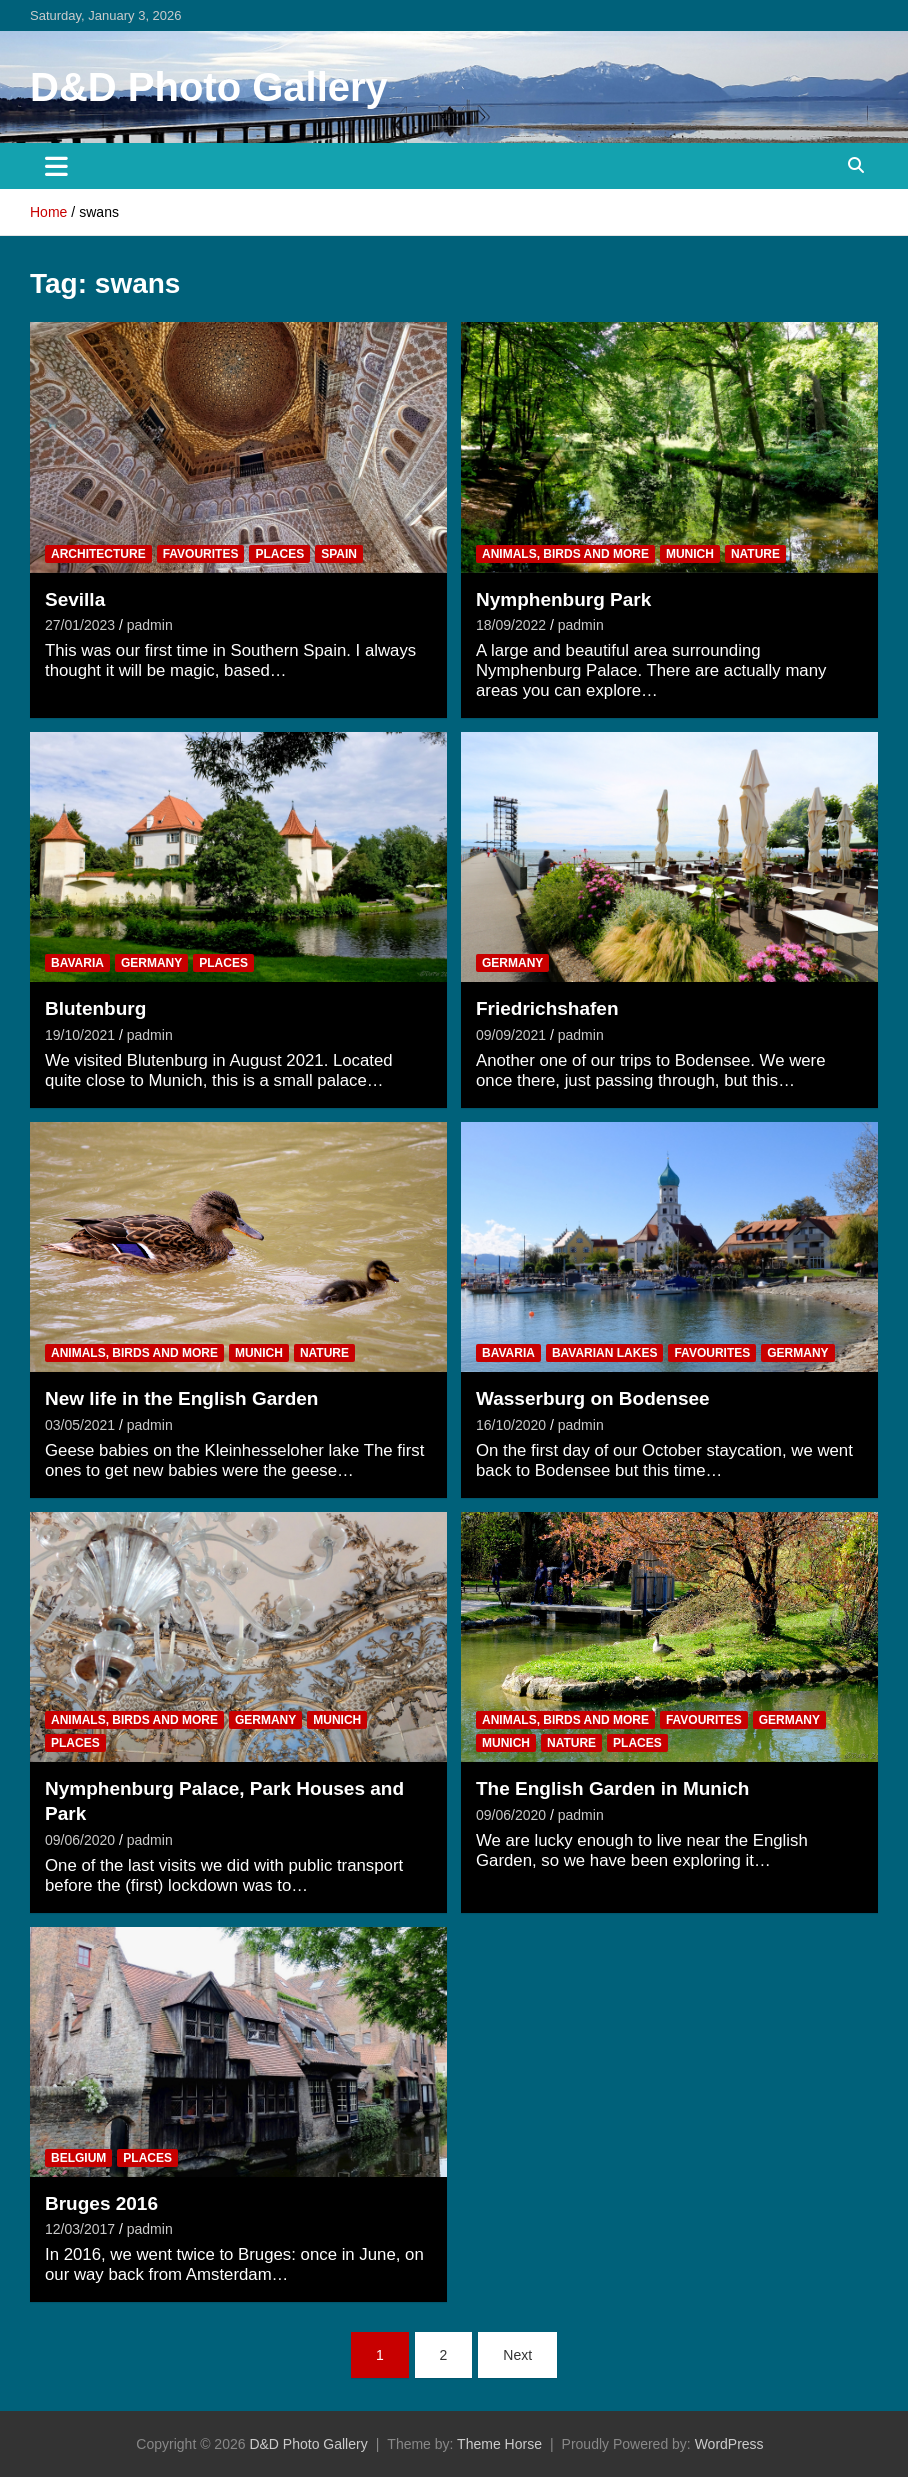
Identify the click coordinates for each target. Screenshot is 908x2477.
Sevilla (75, 599)
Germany (151, 963)
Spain (339, 554)
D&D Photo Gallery (209, 87)
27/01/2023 (80, 625)
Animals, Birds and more (565, 554)
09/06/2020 (80, 1840)
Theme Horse (499, 2444)
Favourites (201, 554)
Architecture (98, 554)
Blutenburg (95, 1008)
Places (279, 554)
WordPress (729, 2444)
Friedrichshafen (547, 1008)
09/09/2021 (511, 1035)
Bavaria (77, 963)
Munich (690, 554)
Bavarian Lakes (605, 1353)
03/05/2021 (80, 1425)
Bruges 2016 (101, 2203)
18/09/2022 (511, 625)
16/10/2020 (511, 1425)
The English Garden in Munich (612, 1788)
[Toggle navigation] (56, 166)
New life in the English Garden (181, 1398)
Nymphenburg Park (563, 599)
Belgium (78, 2158)
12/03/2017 (80, 2229)
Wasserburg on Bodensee (593, 1398)
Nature (755, 554)
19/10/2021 (80, 1035)
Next (517, 2355)
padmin (150, 625)
